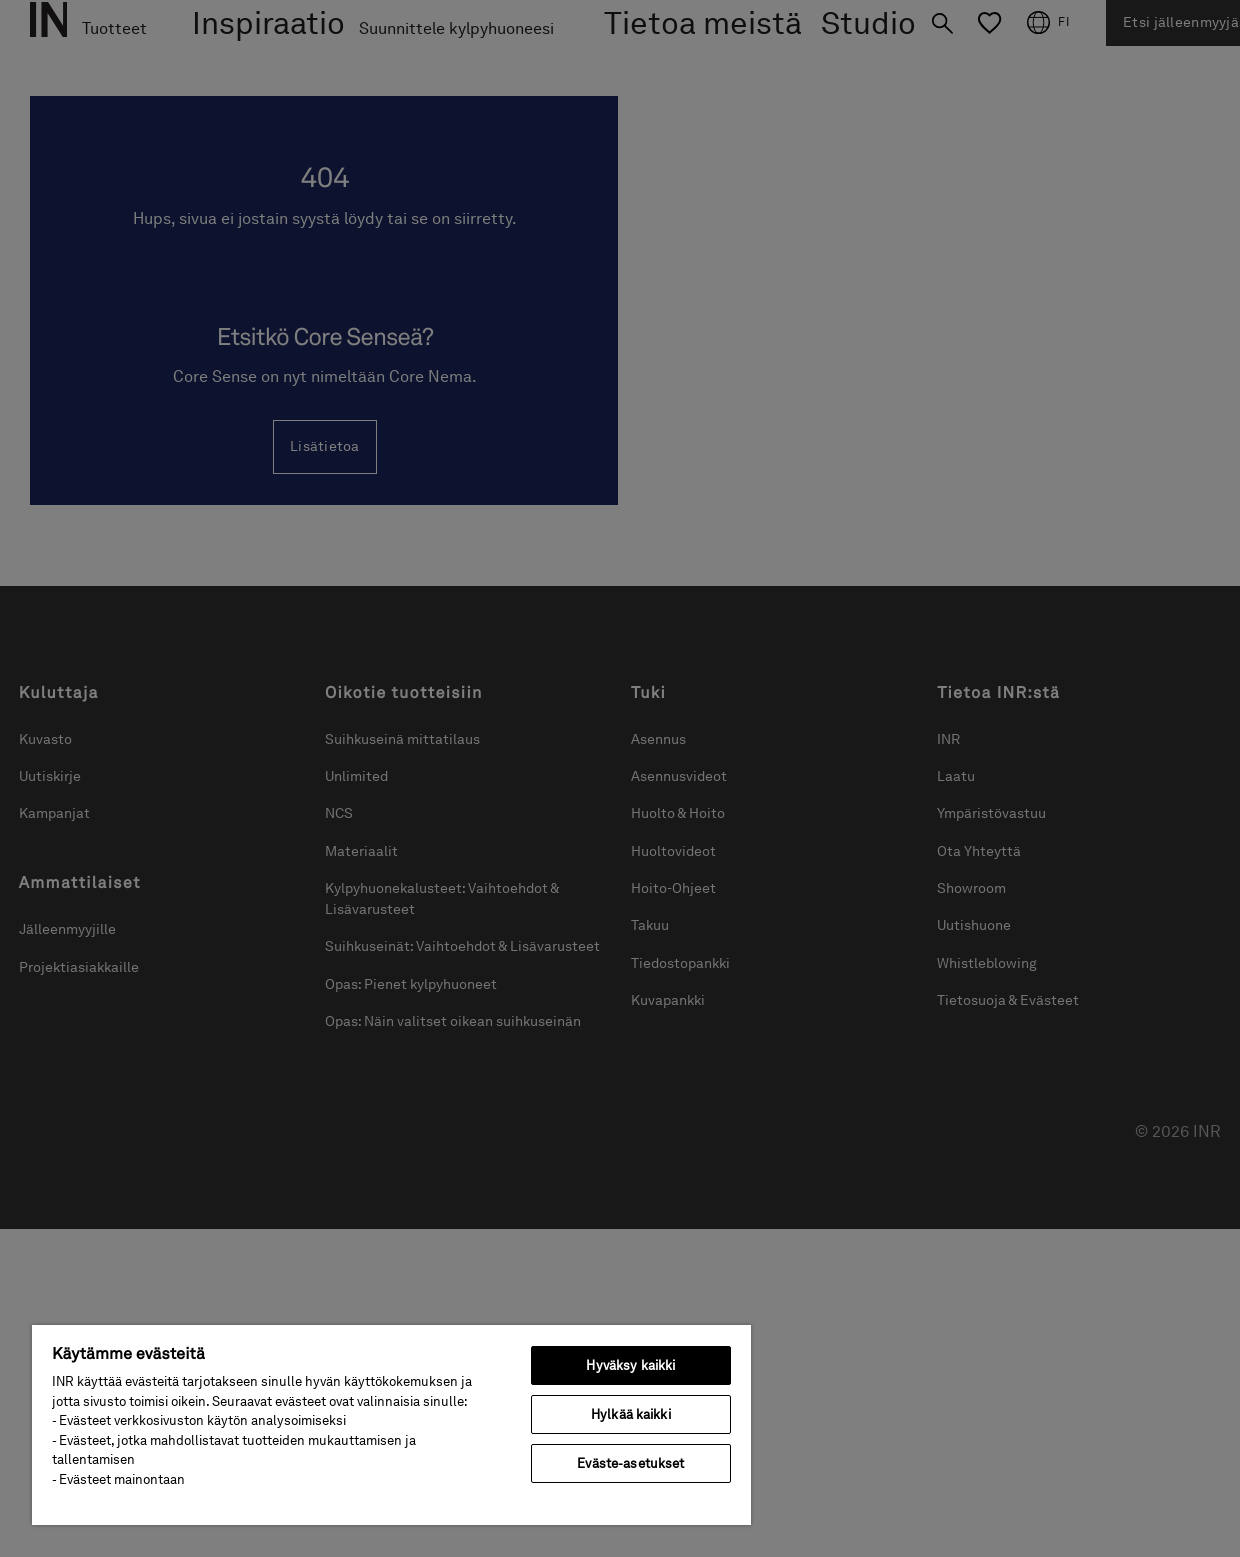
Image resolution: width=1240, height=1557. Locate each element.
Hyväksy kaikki (630, 1365)
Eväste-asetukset (630, 1463)
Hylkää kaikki (631, 1414)
